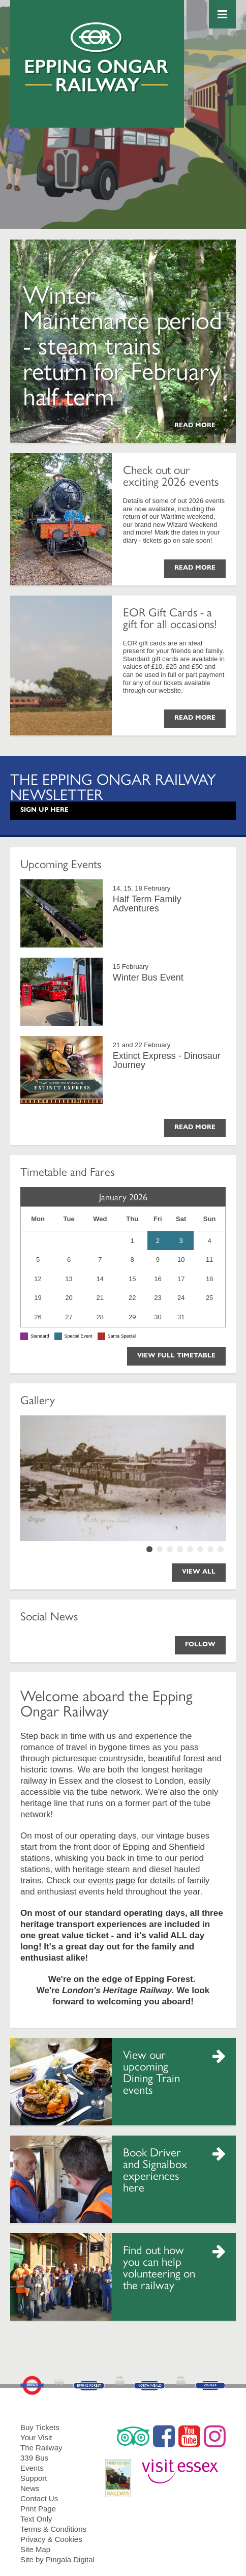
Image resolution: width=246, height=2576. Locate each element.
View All (199, 1571)
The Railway (41, 2447)
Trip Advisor (133, 2436)
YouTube (189, 2436)
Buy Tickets (39, 2427)
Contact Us (39, 2498)
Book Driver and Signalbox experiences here (155, 2169)
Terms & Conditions (53, 2529)
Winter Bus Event (148, 977)
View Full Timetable (176, 1355)
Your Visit (36, 2437)
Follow (200, 1644)
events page (111, 1880)
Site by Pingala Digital (57, 2559)
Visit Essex (184, 2466)
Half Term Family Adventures (147, 903)
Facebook (164, 2436)
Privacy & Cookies (51, 2539)
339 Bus (34, 2457)
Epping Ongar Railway (97, 57)
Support (33, 2478)
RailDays (121, 2473)
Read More (195, 425)
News (30, 2488)
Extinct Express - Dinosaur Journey (167, 1060)
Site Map (35, 2549)
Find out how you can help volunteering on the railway (159, 2266)
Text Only (36, 2518)
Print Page (38, 2508)
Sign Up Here (44, 810)
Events (32, 2468)
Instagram (215, 2436)
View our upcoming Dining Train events (151, 2071)
